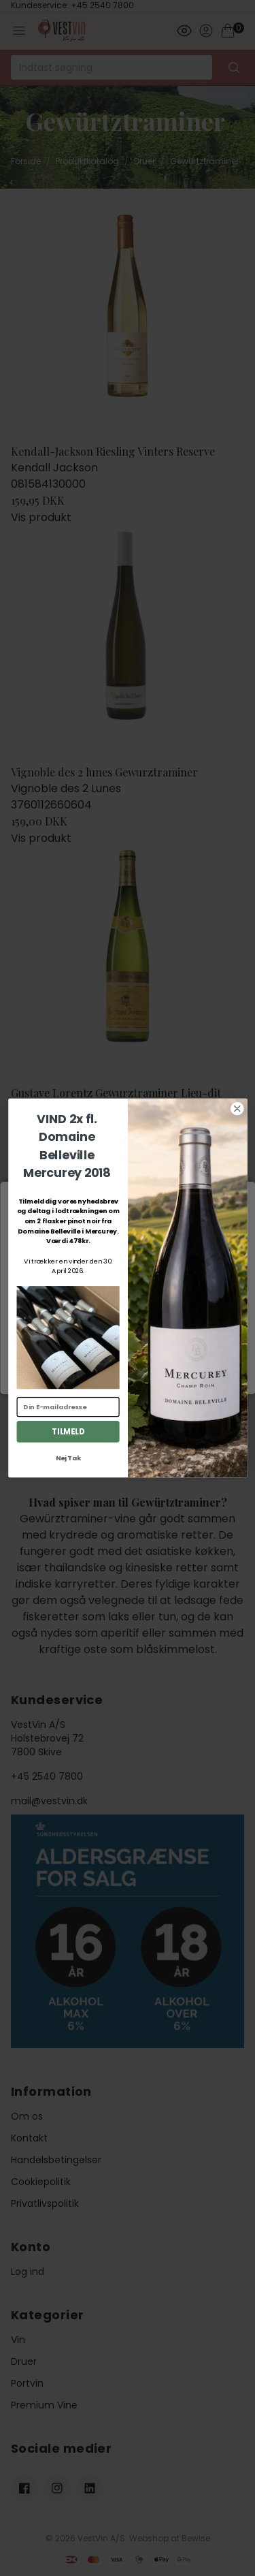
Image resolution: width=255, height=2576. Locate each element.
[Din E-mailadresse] (67, 1407)
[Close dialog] (237, 1108)
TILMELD (68, 1431)
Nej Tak (67, 1458)
